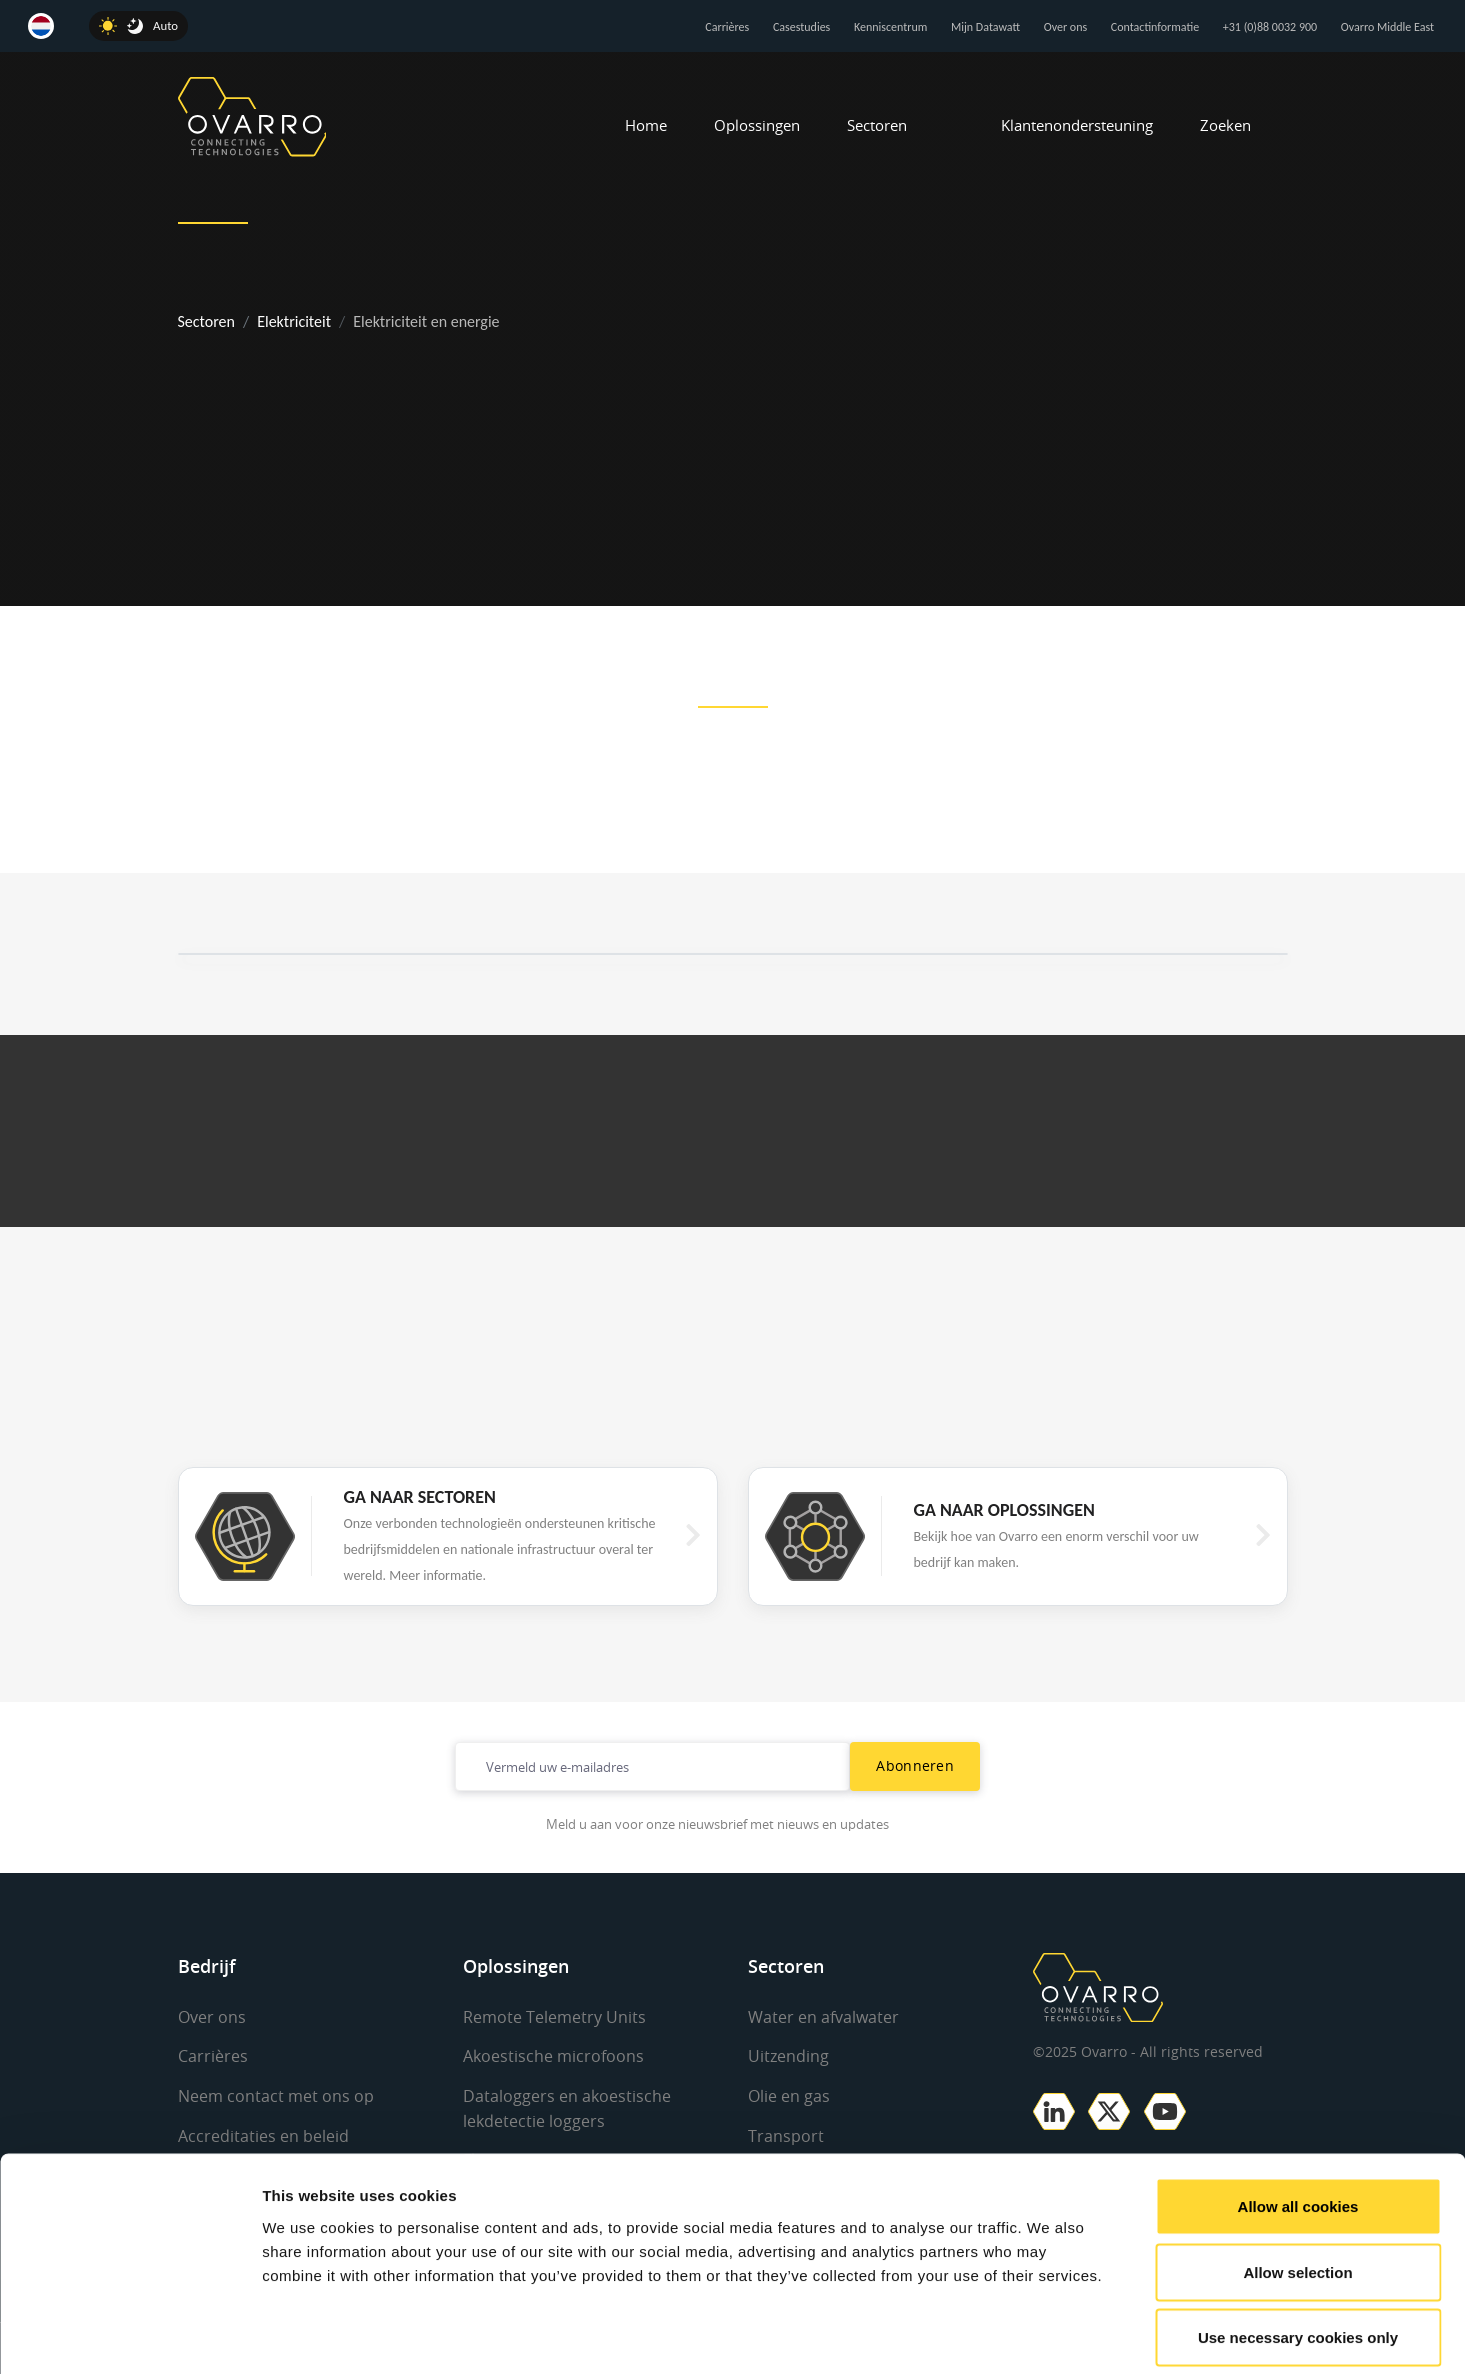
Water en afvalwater (823, 2017)
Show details (1049, 2334)
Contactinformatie (1155, 27)
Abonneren (915, 1765)
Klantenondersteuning (1077, 125)
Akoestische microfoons (553, 2056)
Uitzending (788, 2056)
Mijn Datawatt (985, 27)
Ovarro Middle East (1387, 27)
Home (646, 125)
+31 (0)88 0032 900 (1270, 27)
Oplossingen (757, 125)
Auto (165, 25)
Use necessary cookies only (1298, 2242)
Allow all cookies (1298, 2111)
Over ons (1065, 27)
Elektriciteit (294, 321)
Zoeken (1225, 125)
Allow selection (1297, 2177)
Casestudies (801, 27)
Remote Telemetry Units (554, 2017)
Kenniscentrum (890, 27)
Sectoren (877, 125)
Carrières (727, 27)
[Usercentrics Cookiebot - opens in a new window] (129, 2335)
